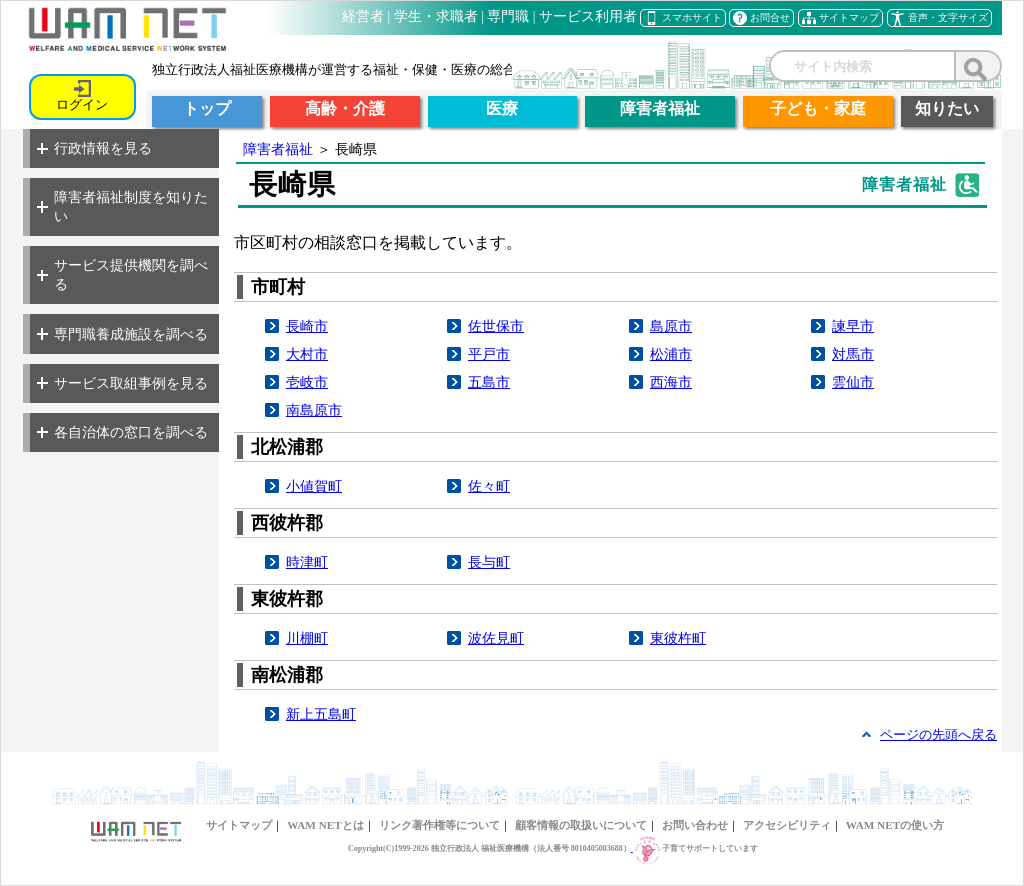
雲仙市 (853, 382)
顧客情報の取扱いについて (581, 825)
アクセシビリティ (787, 825)
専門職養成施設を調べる (122, 334)
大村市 (307, 354)
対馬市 (853, 354)
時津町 (307, 562)
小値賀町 (314, 486)
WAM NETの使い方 (895, 825)
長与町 (489, 562)
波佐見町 (496, 638)
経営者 (363, 16)
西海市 (671, 382)
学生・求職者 (436, 16)
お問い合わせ (695, 825)
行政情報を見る (94, 148)
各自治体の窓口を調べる (122, 432)
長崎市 (307, 326)
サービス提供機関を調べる (122, 274)
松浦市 (671, 354)
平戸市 (489, 354)
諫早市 (853, 326)
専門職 (508, 16)
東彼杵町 (678, 638)
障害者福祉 (278, 149)
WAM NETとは (325, 825)
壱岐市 (307, 382)
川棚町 (307, 638)
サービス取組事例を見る (122, 383)
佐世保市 (496, 326)
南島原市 (314, 410)
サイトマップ (239, 825)
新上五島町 (321, 714)
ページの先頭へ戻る (938, 734)
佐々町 (489, 486)
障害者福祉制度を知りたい (122, 206)
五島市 (489, 382)
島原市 (671, 326)
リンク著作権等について (439, 825)
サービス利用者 (588, 16)
